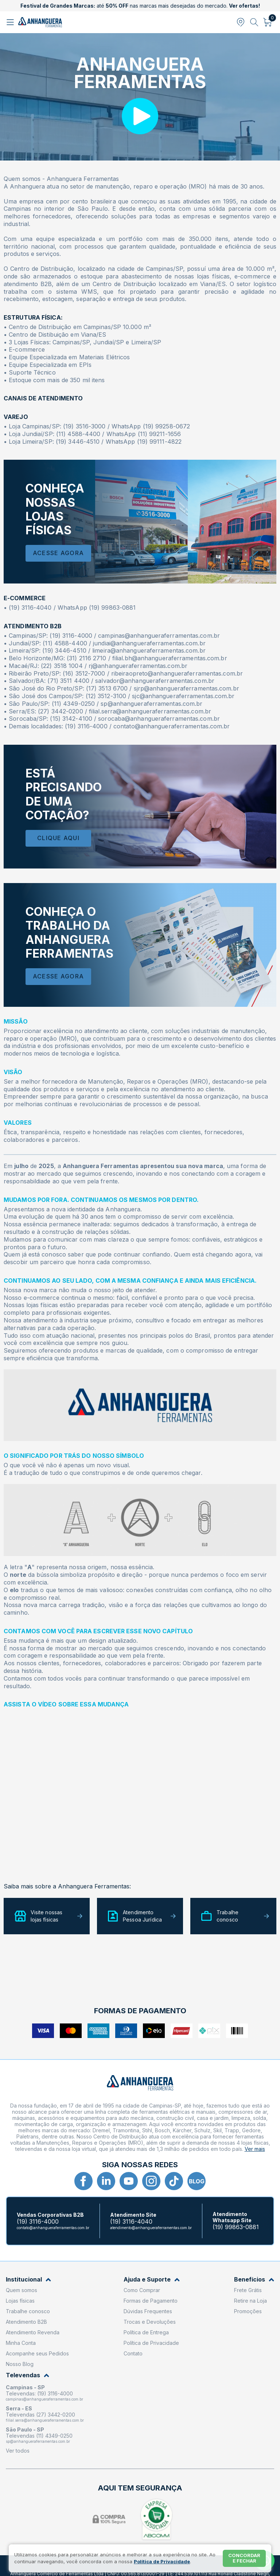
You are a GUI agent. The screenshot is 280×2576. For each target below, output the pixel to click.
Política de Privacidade (151, 2343)
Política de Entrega (146, 2332)
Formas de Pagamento (151, 2301)
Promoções (248, 2311)
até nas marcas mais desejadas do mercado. (140, 6)
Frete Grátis (248, 2290)
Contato (133, 2353)
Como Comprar (142, 2290)
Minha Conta (21, 2343)
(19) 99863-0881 (236, 2227)
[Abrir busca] (254, 22)
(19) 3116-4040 (131, 2221)
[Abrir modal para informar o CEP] (240, 22)
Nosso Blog (20, 2364)
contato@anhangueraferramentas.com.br (53, 2227)
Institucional (28, 2279)
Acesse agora (58, 976)
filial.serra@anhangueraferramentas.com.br (45, 2420)
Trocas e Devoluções (150, 2322)
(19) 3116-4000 (38, 2221)
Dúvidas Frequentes (148, 2311)
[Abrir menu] (11, 22)
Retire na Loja (250, 2301)
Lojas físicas (20, 2301)
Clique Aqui (58, 838)
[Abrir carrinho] (267, 22)
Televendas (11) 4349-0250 (39, 2436)
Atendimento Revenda (32, 2332)
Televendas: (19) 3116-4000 (39, 2393)
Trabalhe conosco (28, 2311)
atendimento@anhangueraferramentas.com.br (151, 2227)
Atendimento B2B (26, 2322)
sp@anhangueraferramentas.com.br (38, 2441)
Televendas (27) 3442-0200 (40, 2414)
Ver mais (255, 2149)
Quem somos (21, 2290)
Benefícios (254, 2279)
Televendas (27, 2375)
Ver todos (18, 2451)
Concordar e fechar (244, 2558)
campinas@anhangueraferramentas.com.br (44, 2399)
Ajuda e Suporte (152, 2279)
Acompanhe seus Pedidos (37, 2353)
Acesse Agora (58, 553)
